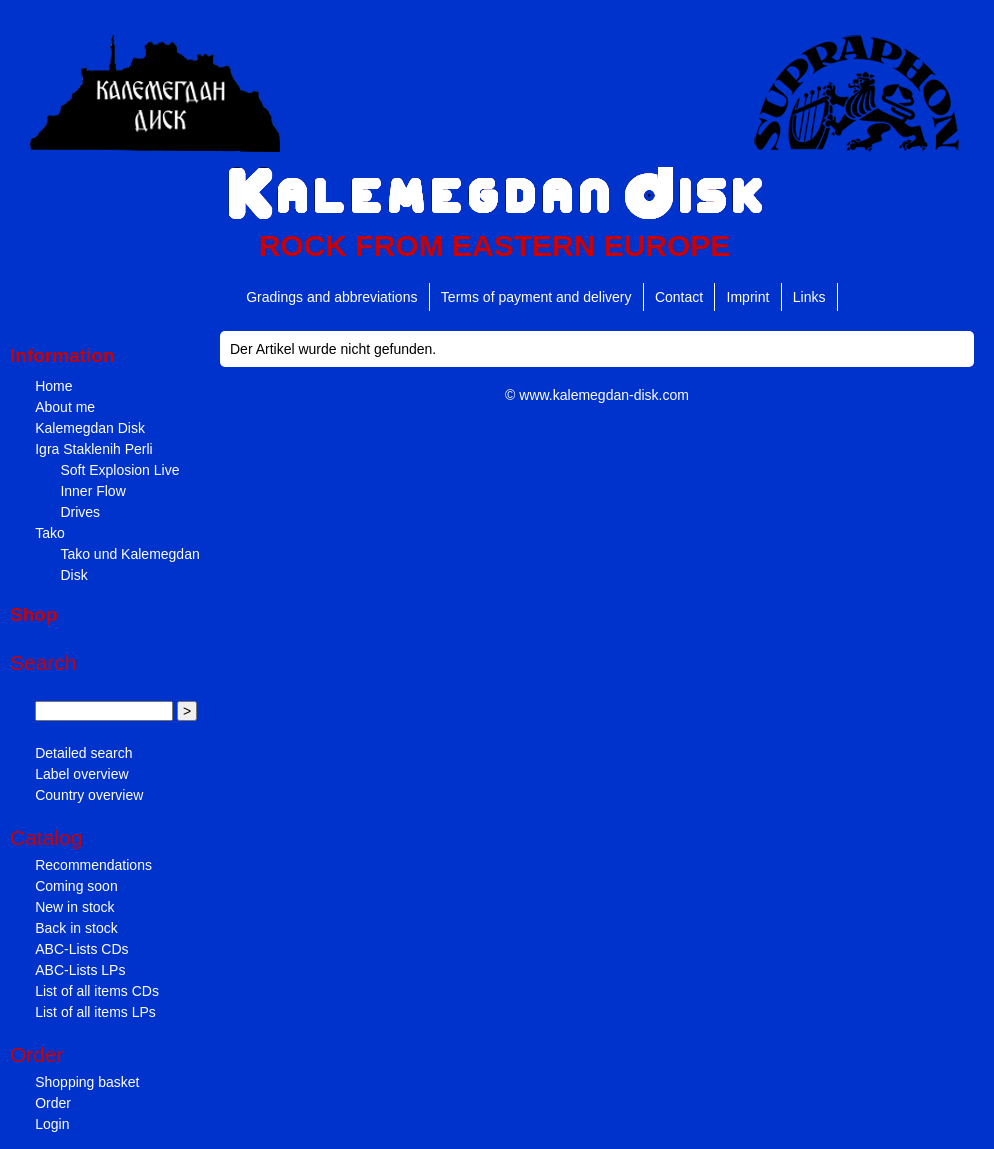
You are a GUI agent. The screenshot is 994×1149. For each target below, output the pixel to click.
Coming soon (76, 886)
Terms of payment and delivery (536, 297)
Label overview (81, 774)
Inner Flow (92, 491)
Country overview (89, 795)
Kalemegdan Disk (90, 428)
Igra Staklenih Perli (94, 449)
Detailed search (83, 753)
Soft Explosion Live (119, 470)
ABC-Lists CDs (81, 949)
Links (809, 297)
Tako (50, 533)
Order (53, 1103)
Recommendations (93, 865)
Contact (679, 297)
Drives (80, 512)
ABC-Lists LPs (80, 970)
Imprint (748, 297)
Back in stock (76, 928)
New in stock (74, 907)
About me (65, 407)
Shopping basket (87, 1082)
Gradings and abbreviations (331, 297)
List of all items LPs (95, 1012)
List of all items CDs (97, 991)
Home (53, 386)
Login (52, 1124)
